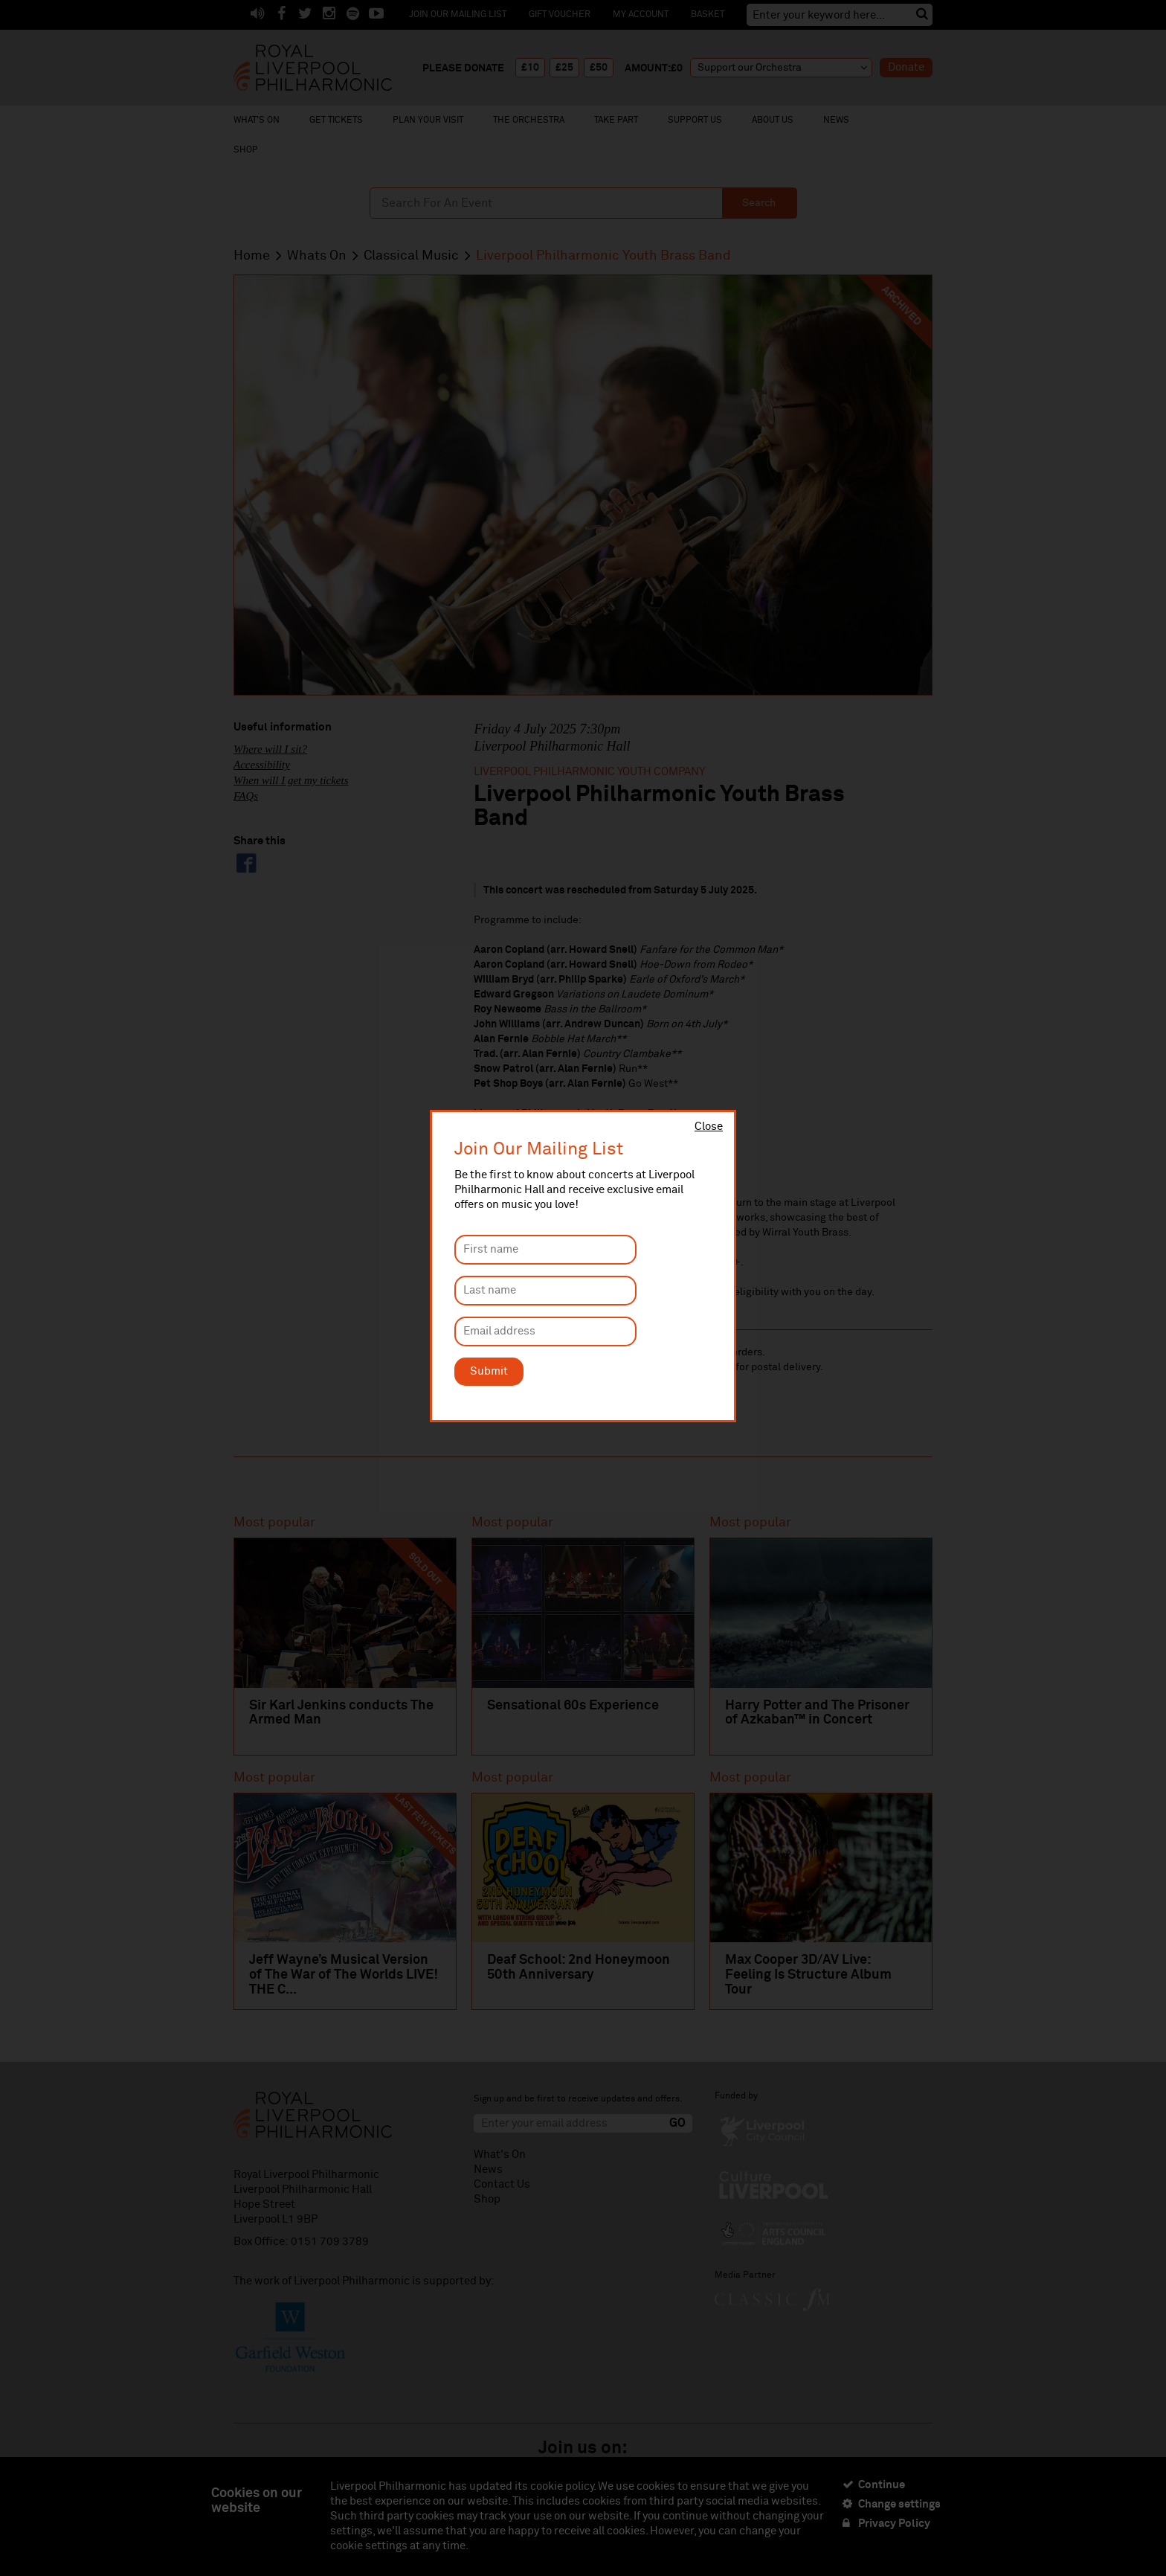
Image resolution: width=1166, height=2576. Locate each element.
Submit (489, 1371)
